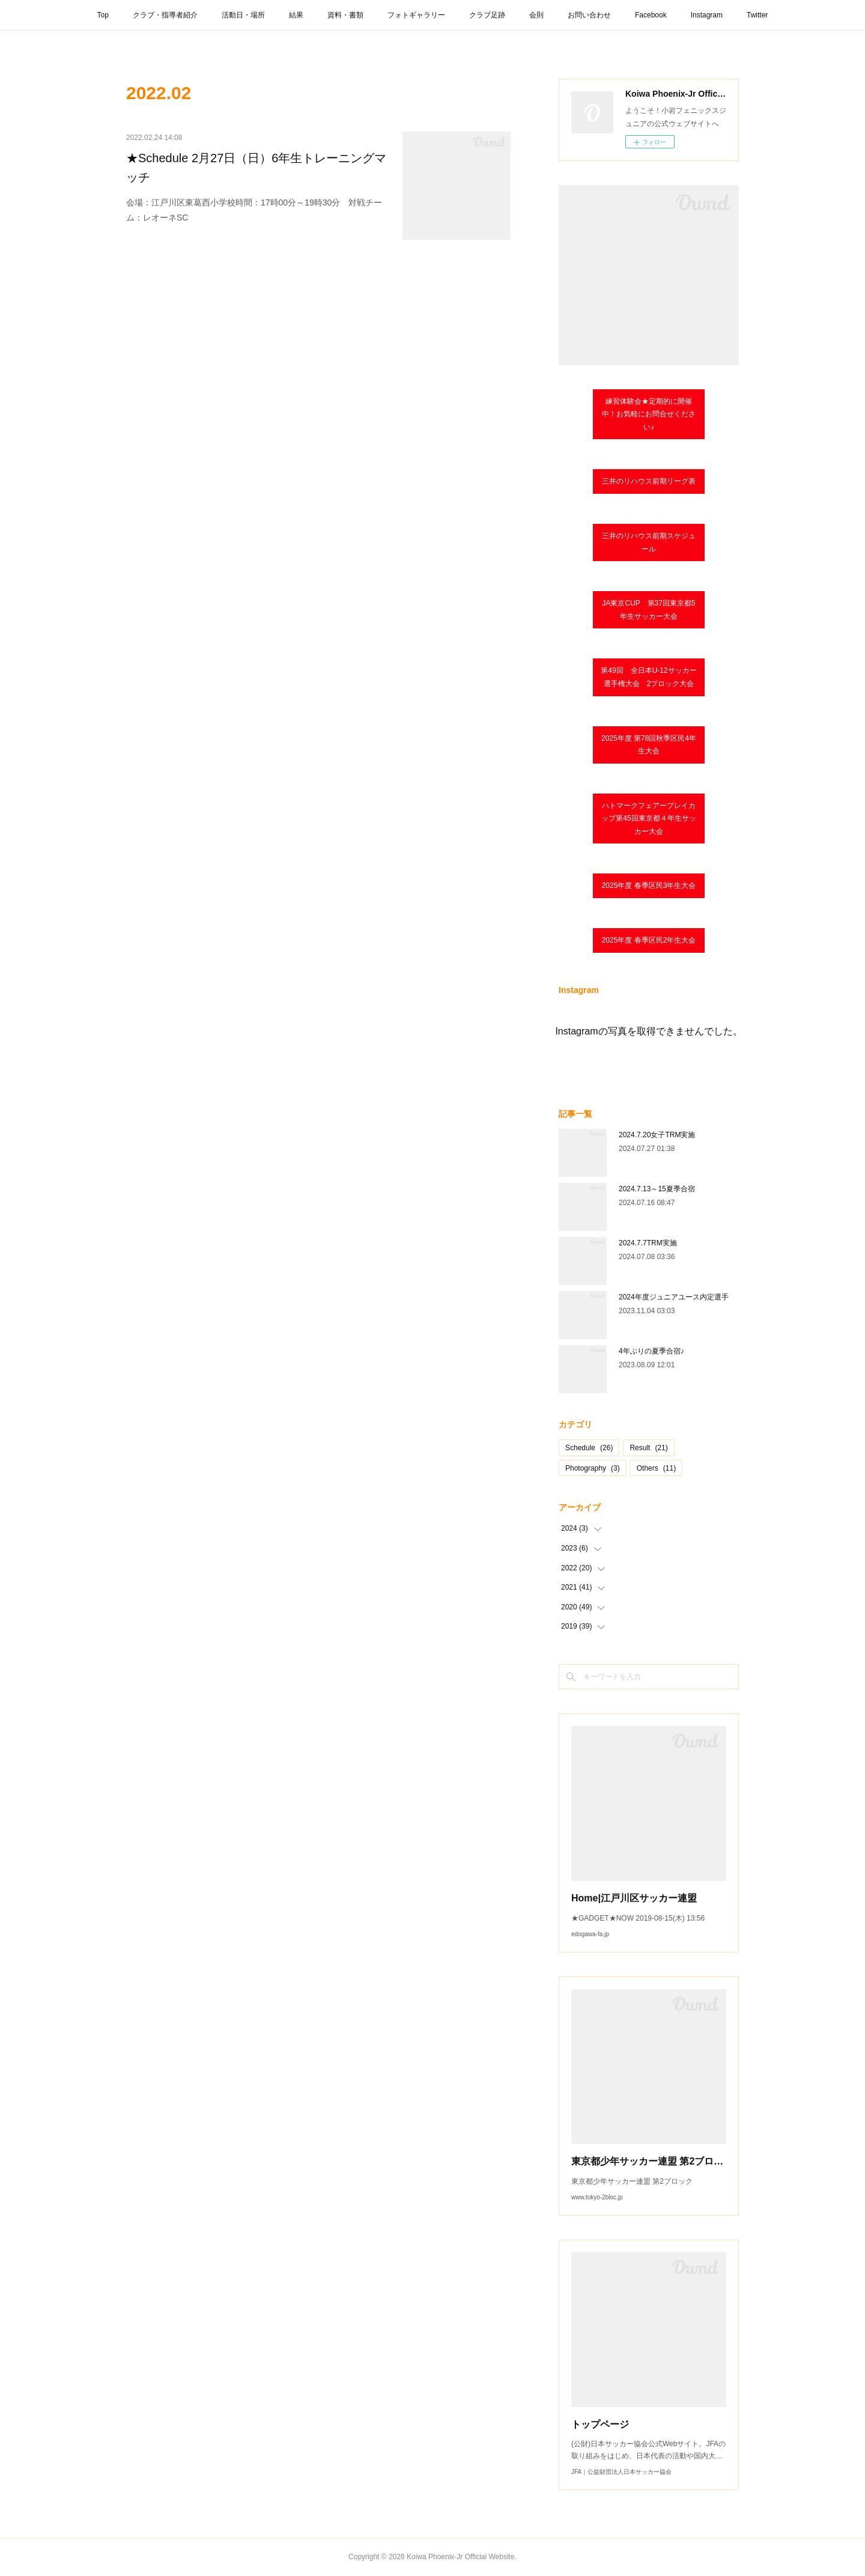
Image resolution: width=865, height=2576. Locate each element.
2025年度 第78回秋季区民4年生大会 (648, 745)
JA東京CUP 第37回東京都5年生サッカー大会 (648, 610)
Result (648, 1448)
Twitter (757, 15)
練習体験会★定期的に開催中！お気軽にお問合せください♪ (649, 414)
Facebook (651, 15)
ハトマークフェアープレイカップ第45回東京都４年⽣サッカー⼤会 (648, 818)
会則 (536, 15)
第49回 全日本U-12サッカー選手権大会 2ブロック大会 (648, 677)
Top (103, 15)
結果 (296, 15)
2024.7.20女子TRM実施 (657, 1135)
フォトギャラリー (416, 15)
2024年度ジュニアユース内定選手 (674, 1297)
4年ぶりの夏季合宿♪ (651, 1351)
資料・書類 (345, 15)
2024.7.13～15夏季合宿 (657, 1189)
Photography (592, 1468)
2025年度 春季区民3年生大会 (649, 885)
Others (656, 1468)
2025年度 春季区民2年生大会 (649, 940)
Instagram (707, 15)
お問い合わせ (589, 15)
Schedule (589, 1448)
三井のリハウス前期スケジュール (649, 542)
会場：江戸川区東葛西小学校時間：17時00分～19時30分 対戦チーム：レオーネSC (254, 210)
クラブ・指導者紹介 (165, 15)
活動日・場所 (243, 15)
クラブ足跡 (487, 15)
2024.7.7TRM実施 (648, 1243)
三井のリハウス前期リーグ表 (649, 481)
